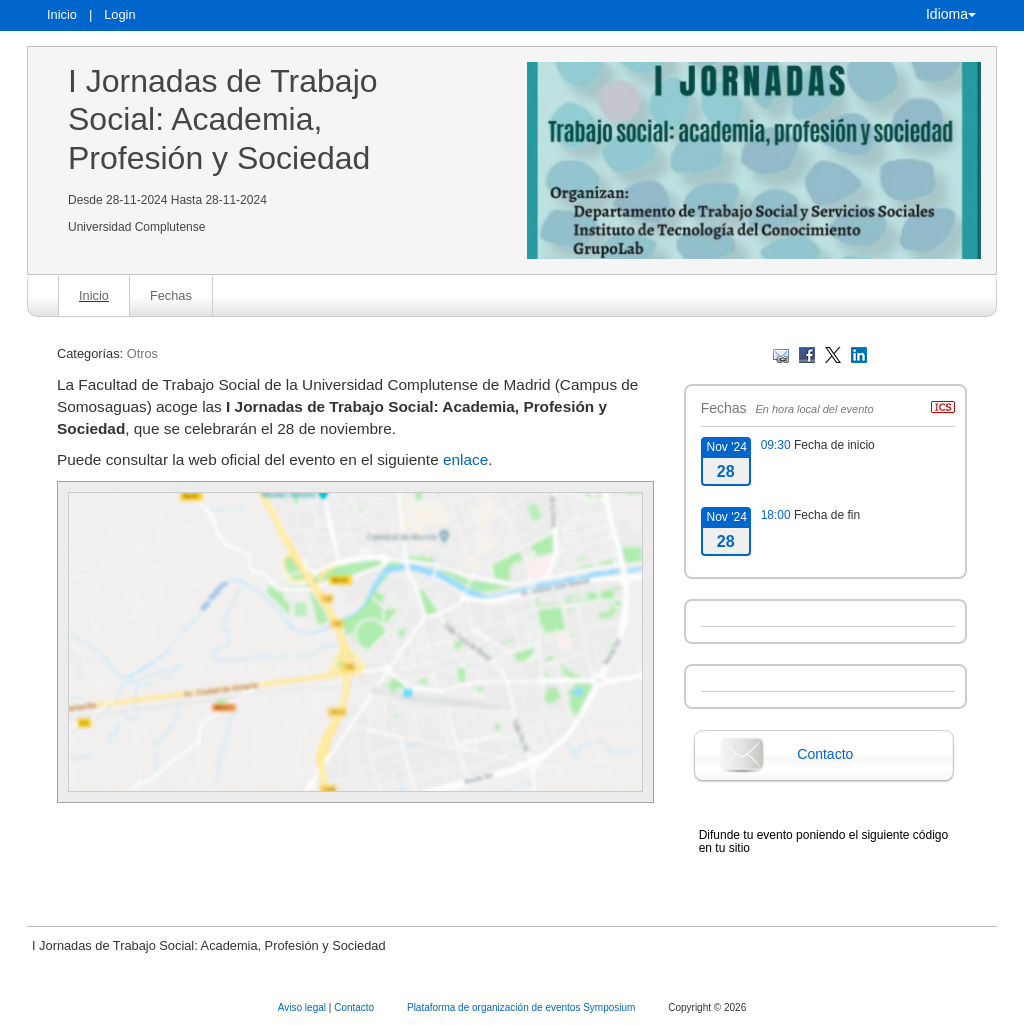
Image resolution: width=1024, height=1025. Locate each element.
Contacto (825, 754)
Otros (142, 353)
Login (119, 14)
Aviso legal (303, 1007)
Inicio (62, 14)
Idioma (951, 14)
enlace (465, 459)
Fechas (171, 295)
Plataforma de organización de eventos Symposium (522, 1007)
